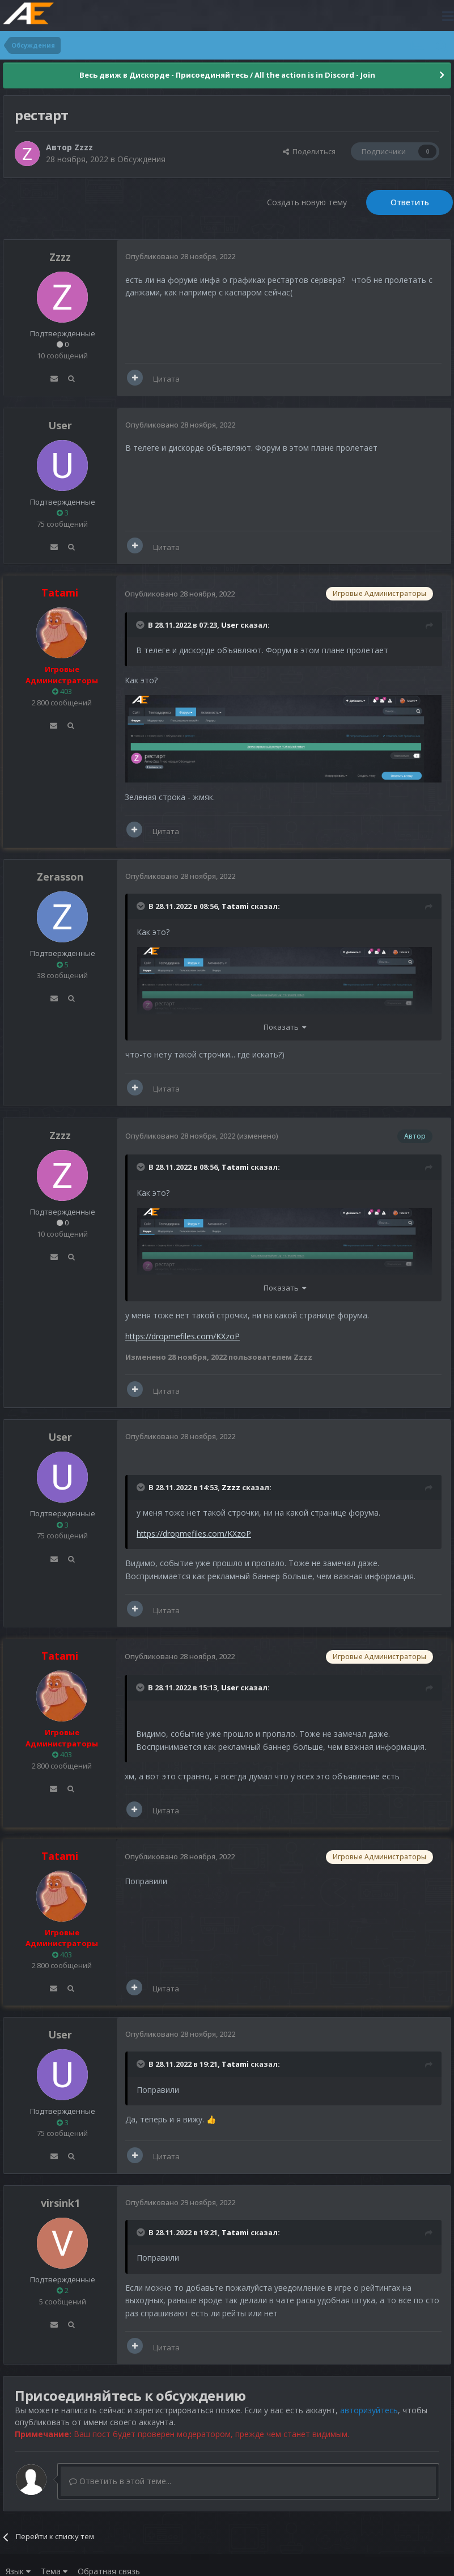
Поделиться (309, 151)
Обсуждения (141, 159)
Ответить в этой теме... (120, 2481)
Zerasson (60, 876)
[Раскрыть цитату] (141, 624)
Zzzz (83, 147)
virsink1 (60, 2203)
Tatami (235, 906)
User (60, 425)
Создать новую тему (307, 202)
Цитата (166, 379)
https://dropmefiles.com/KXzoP (182, 1336)
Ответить (410, 202)
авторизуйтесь (369, 2410)
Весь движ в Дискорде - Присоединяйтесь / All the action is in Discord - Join (227, 75)
